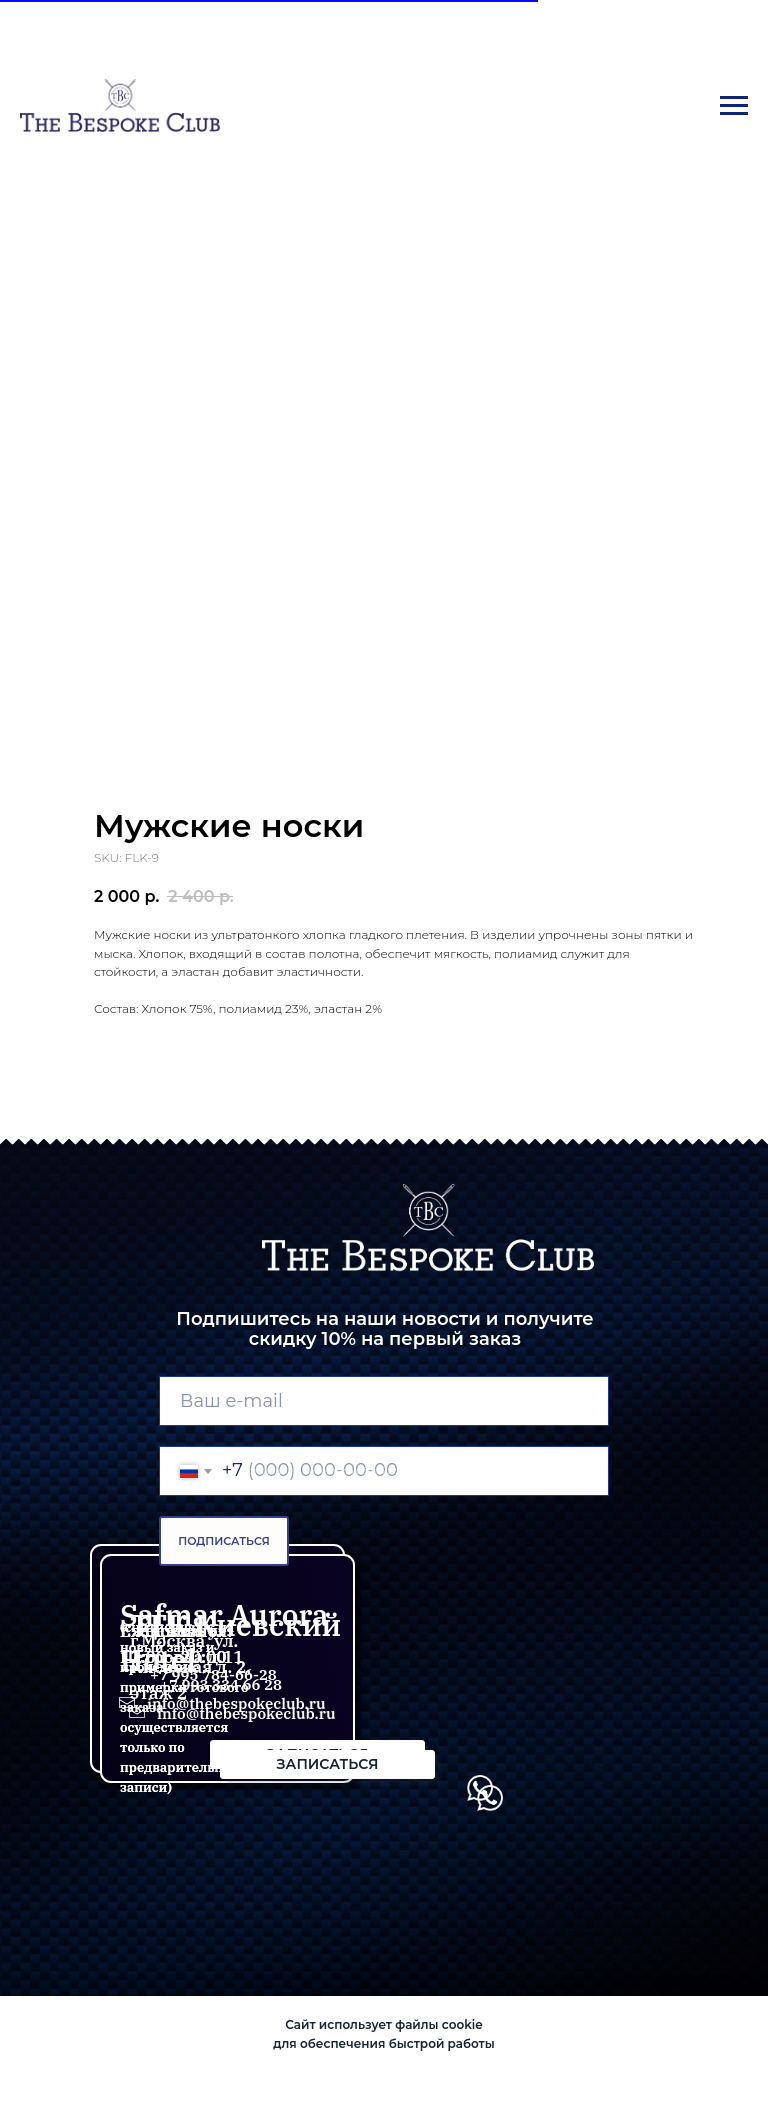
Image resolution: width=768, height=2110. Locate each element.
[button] (327, 1764)
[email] (384, 1401)
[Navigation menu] (734, 106)
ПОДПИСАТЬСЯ (224, 1541)
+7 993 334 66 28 (221, 1684)
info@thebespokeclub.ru (246, 1713)
